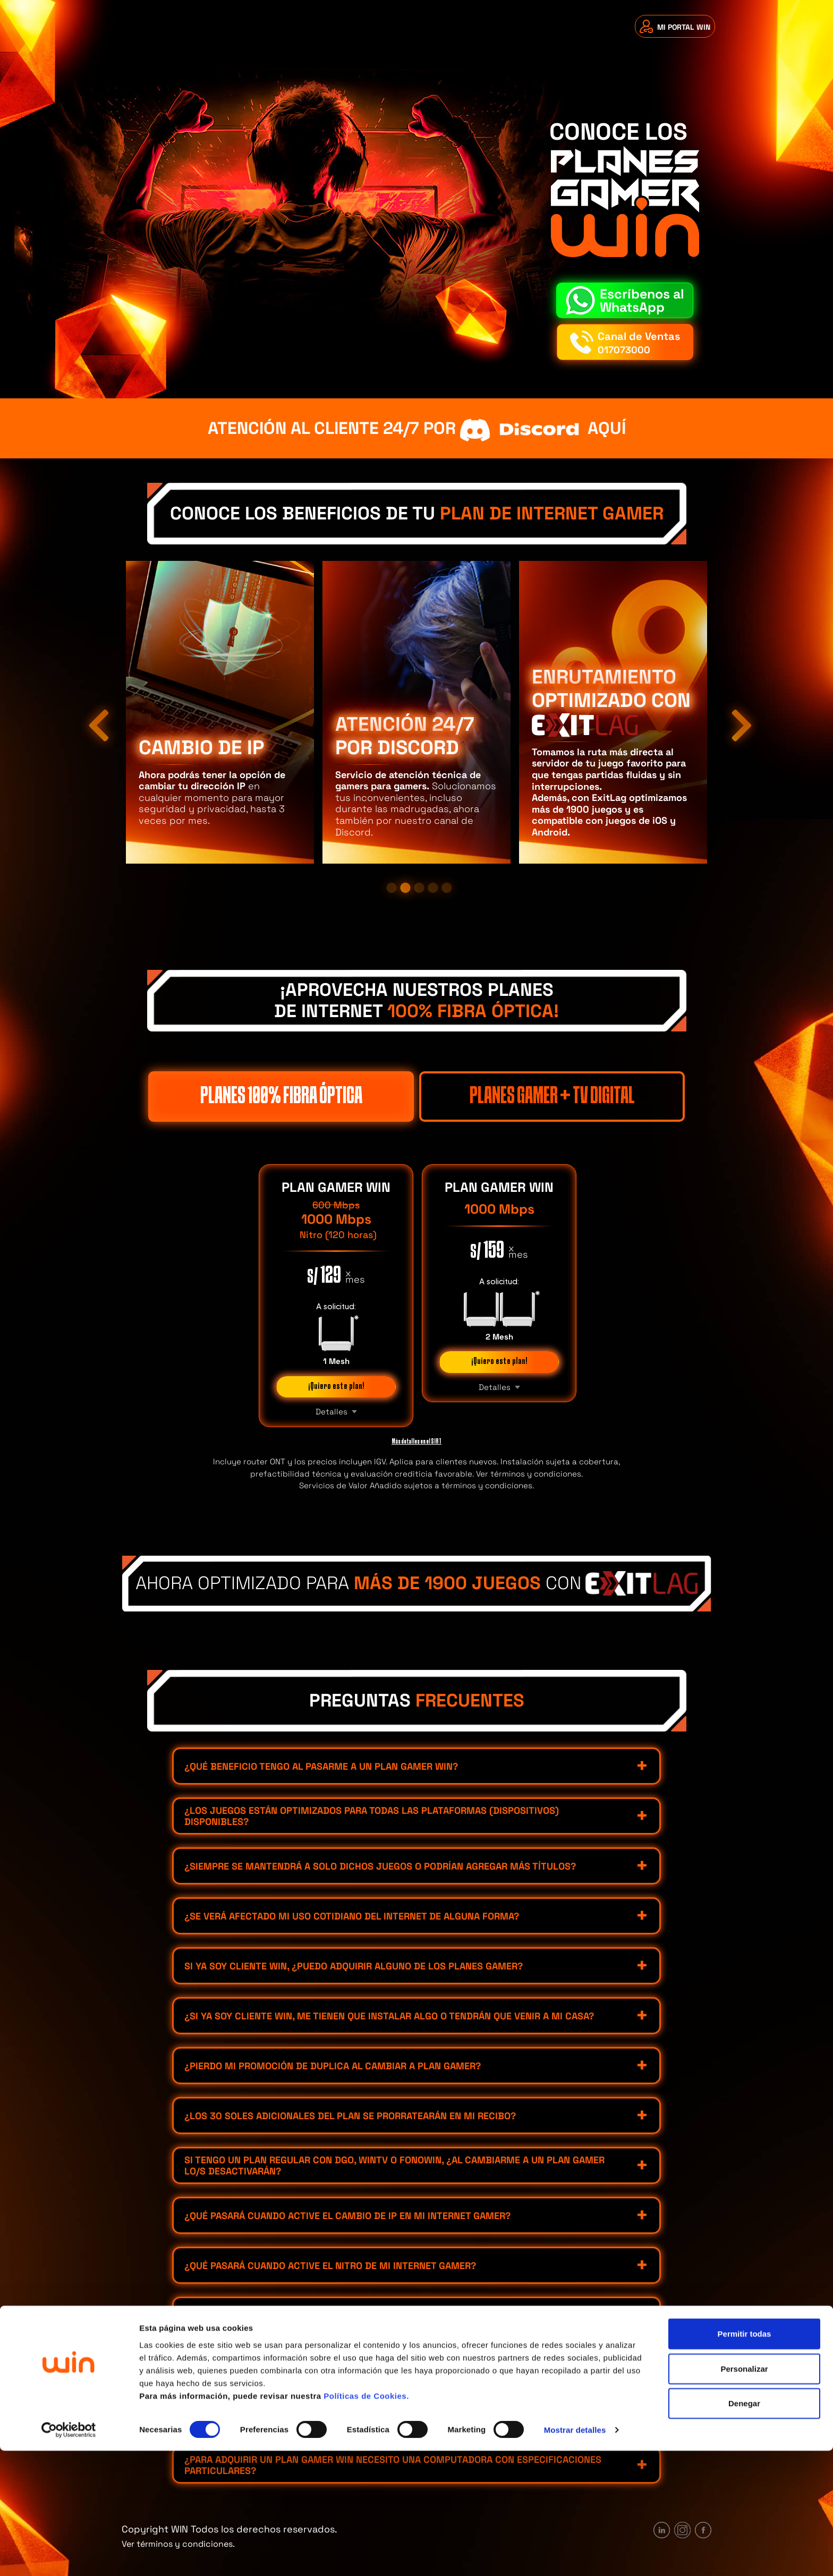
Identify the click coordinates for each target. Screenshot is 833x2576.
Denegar (744, 2528)
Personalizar (744, 2493)
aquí (541, 429)
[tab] (416, 1766)
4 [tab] (433, 887)
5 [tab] (447, 887)
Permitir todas (744, 2458)
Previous (92, 712)
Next (735, 712)
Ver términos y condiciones (528, 1474)
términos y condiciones (486, 1485)
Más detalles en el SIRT (416, 1441)
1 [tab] (392, 887)
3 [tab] (419, 887)
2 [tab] (405, 887)
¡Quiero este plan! (336, 1387)
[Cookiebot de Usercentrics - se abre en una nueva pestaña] (68, 2555)
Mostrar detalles (575, 2555)
